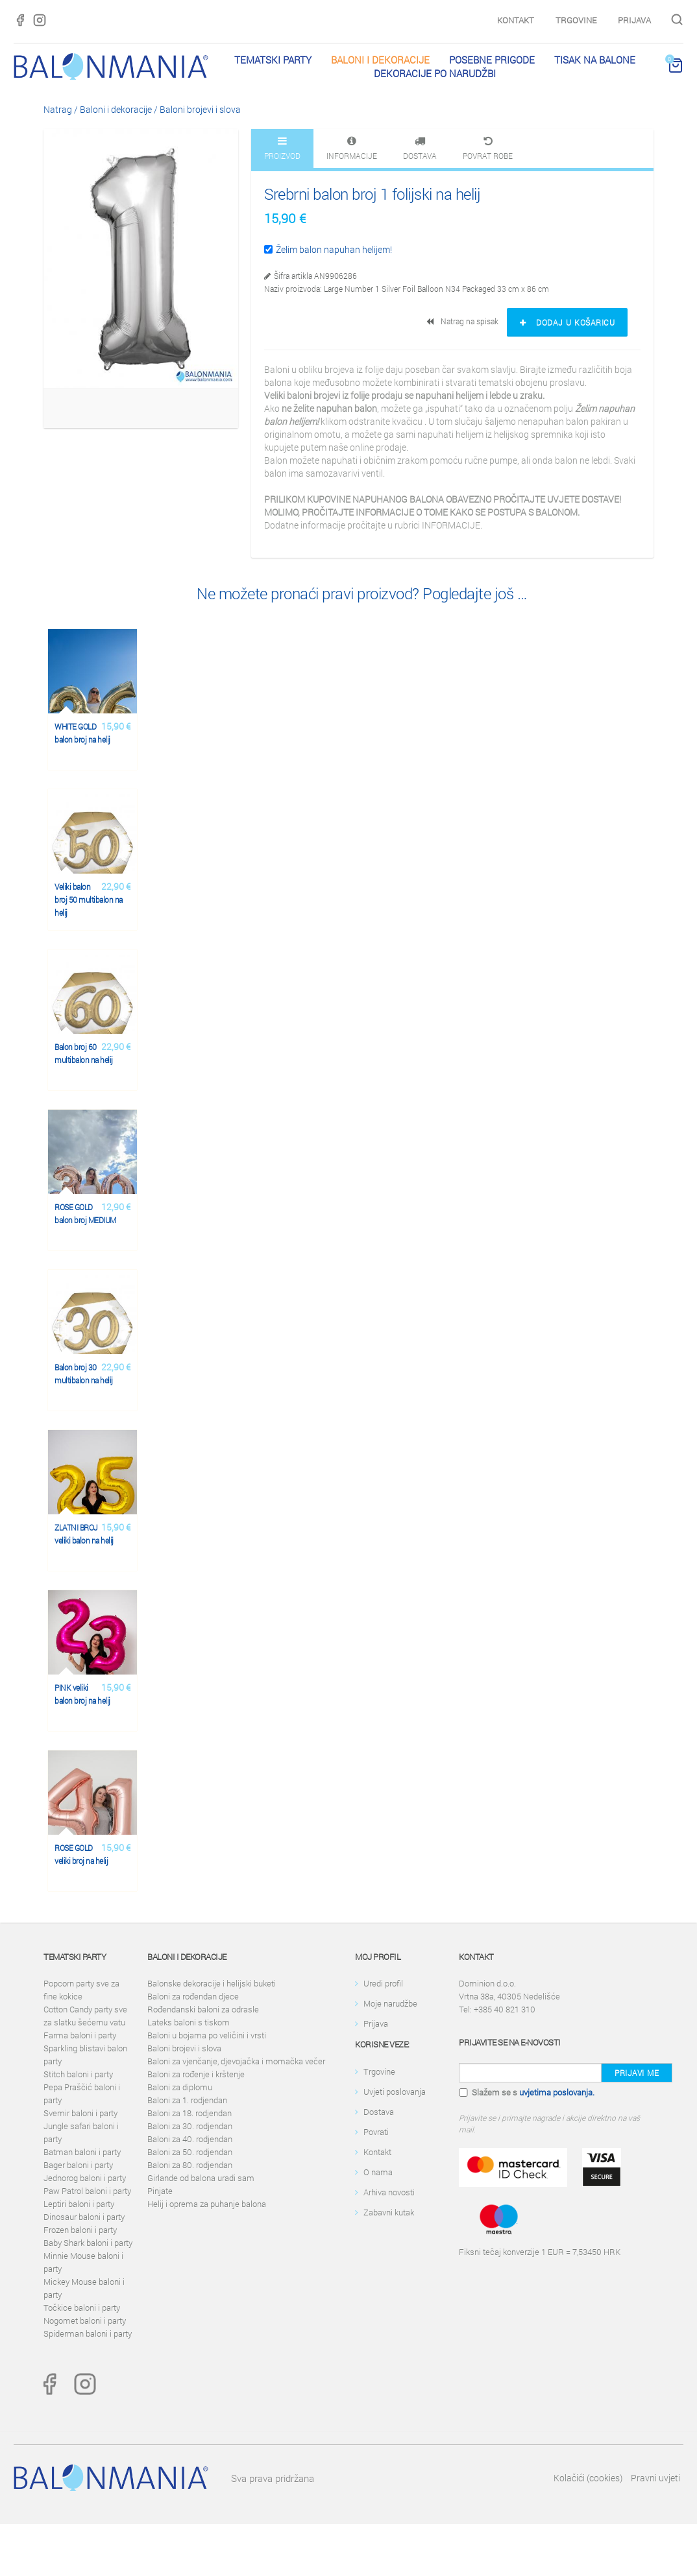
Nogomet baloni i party (84, 2320)
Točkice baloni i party (81, 2307)
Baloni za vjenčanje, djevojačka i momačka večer (236, 2061)
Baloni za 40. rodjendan (189, 2139)
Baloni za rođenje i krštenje (196, 2074)
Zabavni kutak (388, 2212)
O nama (378, 2172)
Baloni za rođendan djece (193, 1996)
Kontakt (515, 20)
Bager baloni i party (78, 2165)
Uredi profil (383, 1983)
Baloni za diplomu (179, 2087)
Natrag (57, 109)
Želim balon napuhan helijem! (328, 249)
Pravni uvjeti (655, 2478)
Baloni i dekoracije (380, 59)
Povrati (376, 2132)
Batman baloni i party (82, 2152)
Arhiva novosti (389, 2192)
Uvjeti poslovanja (394, 2091)
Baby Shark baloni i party (87, 2242)
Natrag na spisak (463, 321)
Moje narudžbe (390, 2003)
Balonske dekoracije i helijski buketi (211, 1983)
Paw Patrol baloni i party (87, 2191)
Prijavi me (637, 2073)
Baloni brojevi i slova (200, 109)
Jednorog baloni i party (84, 2178)
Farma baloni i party (79, 2035)
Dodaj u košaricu (567, 322)
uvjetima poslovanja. (556, 2092)
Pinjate (160, 2191)
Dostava (378, 2111)
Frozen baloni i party (80, 2230)
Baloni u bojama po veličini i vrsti (206, 2035)
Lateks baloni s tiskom (188, 2022)
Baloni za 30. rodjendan (189, 2126)
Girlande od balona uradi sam (200, 2178)
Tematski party (273, 59)
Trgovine (576, 20)
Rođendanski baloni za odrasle (203, 2009)
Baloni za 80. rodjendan (189, 2165)
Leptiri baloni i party (78, 2204)
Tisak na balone (594, 59)
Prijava (634, 20)
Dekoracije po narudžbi (435, 73)
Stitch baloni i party (78, 2074)
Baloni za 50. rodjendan (189, 2152)
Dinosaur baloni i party (84, 2217)
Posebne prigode (492, 59)
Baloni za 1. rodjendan (187, 2100)
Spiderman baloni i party (87, 2333)
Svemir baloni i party (80, 2113)
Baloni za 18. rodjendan (189, 2113)
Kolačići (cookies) (588, 2478)
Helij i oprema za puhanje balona (206, 2204)
